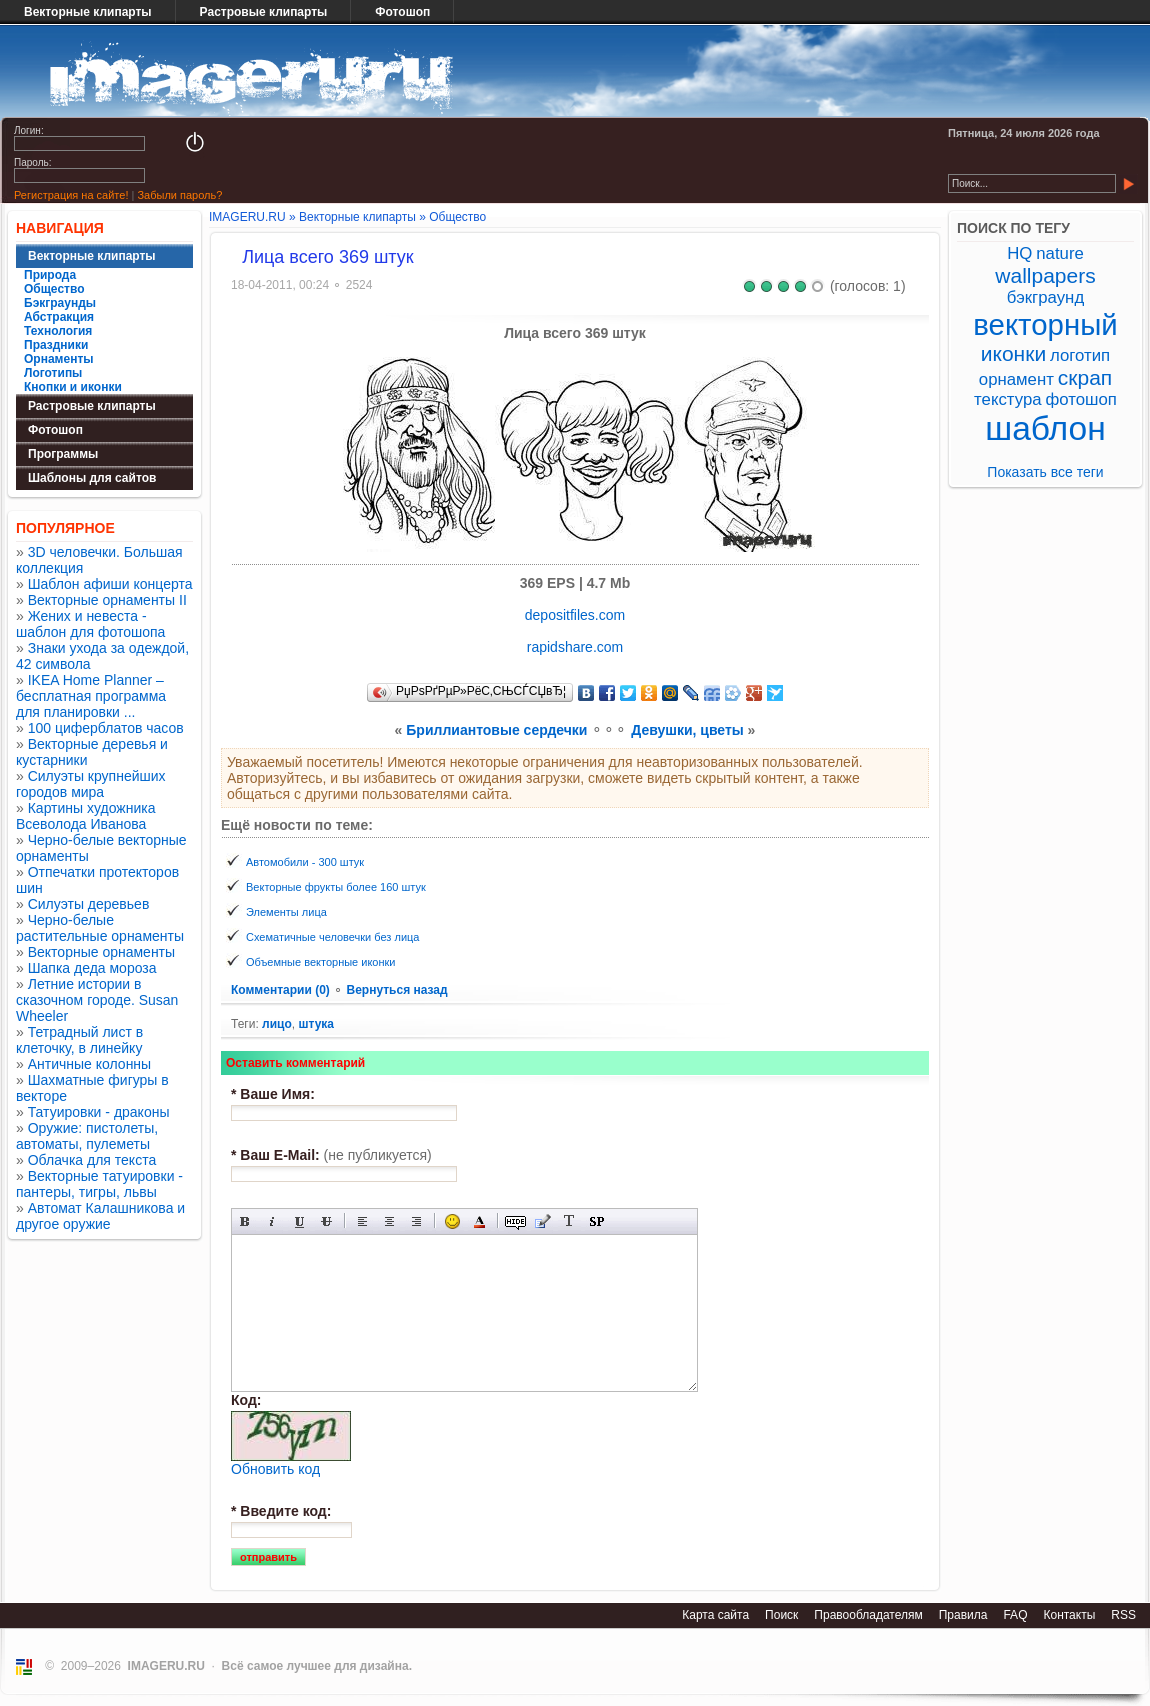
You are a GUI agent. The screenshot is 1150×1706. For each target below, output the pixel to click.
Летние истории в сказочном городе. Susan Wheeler (97, 1000)
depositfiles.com (575, 615)
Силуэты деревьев (89, 904)
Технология (58, 331)
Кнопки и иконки (73, 387)
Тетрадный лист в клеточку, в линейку (79, 1040)
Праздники (56, 345)
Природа (50, 275)
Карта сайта (715, 1615)
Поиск (781, 1615)
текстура (1008, 399)
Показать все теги (1045, 472)
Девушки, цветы (687, 730)
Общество (54, 289)
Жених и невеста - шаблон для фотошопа (90, 624)
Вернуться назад (396, 990)
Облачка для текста (92, 1160)
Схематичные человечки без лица (332, 937)
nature (1060, 253)
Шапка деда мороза (92, 968)
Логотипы (53, 373)
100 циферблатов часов (106, 728)
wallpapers (1045, 275)
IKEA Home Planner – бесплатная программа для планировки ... (91, 696)
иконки (1013, 353)
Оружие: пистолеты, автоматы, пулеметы (87, 1136)
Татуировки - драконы (99, 1112)
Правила (963, 1615)
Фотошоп (402, 12)
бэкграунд (1045, 297)
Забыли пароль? (179, 195)
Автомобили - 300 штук (305, 862)
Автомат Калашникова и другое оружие (100, 1216)
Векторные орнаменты (101, 952)
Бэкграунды (60, 303)
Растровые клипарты (264, 12)
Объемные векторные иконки (321, 962)
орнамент (1016, 379)
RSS (1123, 1615)
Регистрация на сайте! (71, 195)
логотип (1080, 355)
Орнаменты (59, 359)
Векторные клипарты (88, 12)
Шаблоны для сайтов (92, 478)
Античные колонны (89, 1064)
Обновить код (275, 1469)
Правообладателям (868, 1615)
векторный (1045, 324)
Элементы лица (286, 912)
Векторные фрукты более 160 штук (336, 887)
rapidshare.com (575, 647)
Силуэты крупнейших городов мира (91, 784)
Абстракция (59, 317)
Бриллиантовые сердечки (496, 730)
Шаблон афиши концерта (110, 584)
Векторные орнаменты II (107, 600)
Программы (63, 454)
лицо (277, 1024)
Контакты (1069, 1615)
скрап (1085, 377)
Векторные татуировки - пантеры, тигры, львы (99, 1184)
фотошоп (1080, 399)
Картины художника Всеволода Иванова (86, 816)
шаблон (1045, 428)
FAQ (1015, 1615)
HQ (1019, 253)
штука (316, 1024)
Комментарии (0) (282, 990)
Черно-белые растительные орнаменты (100, 928)
